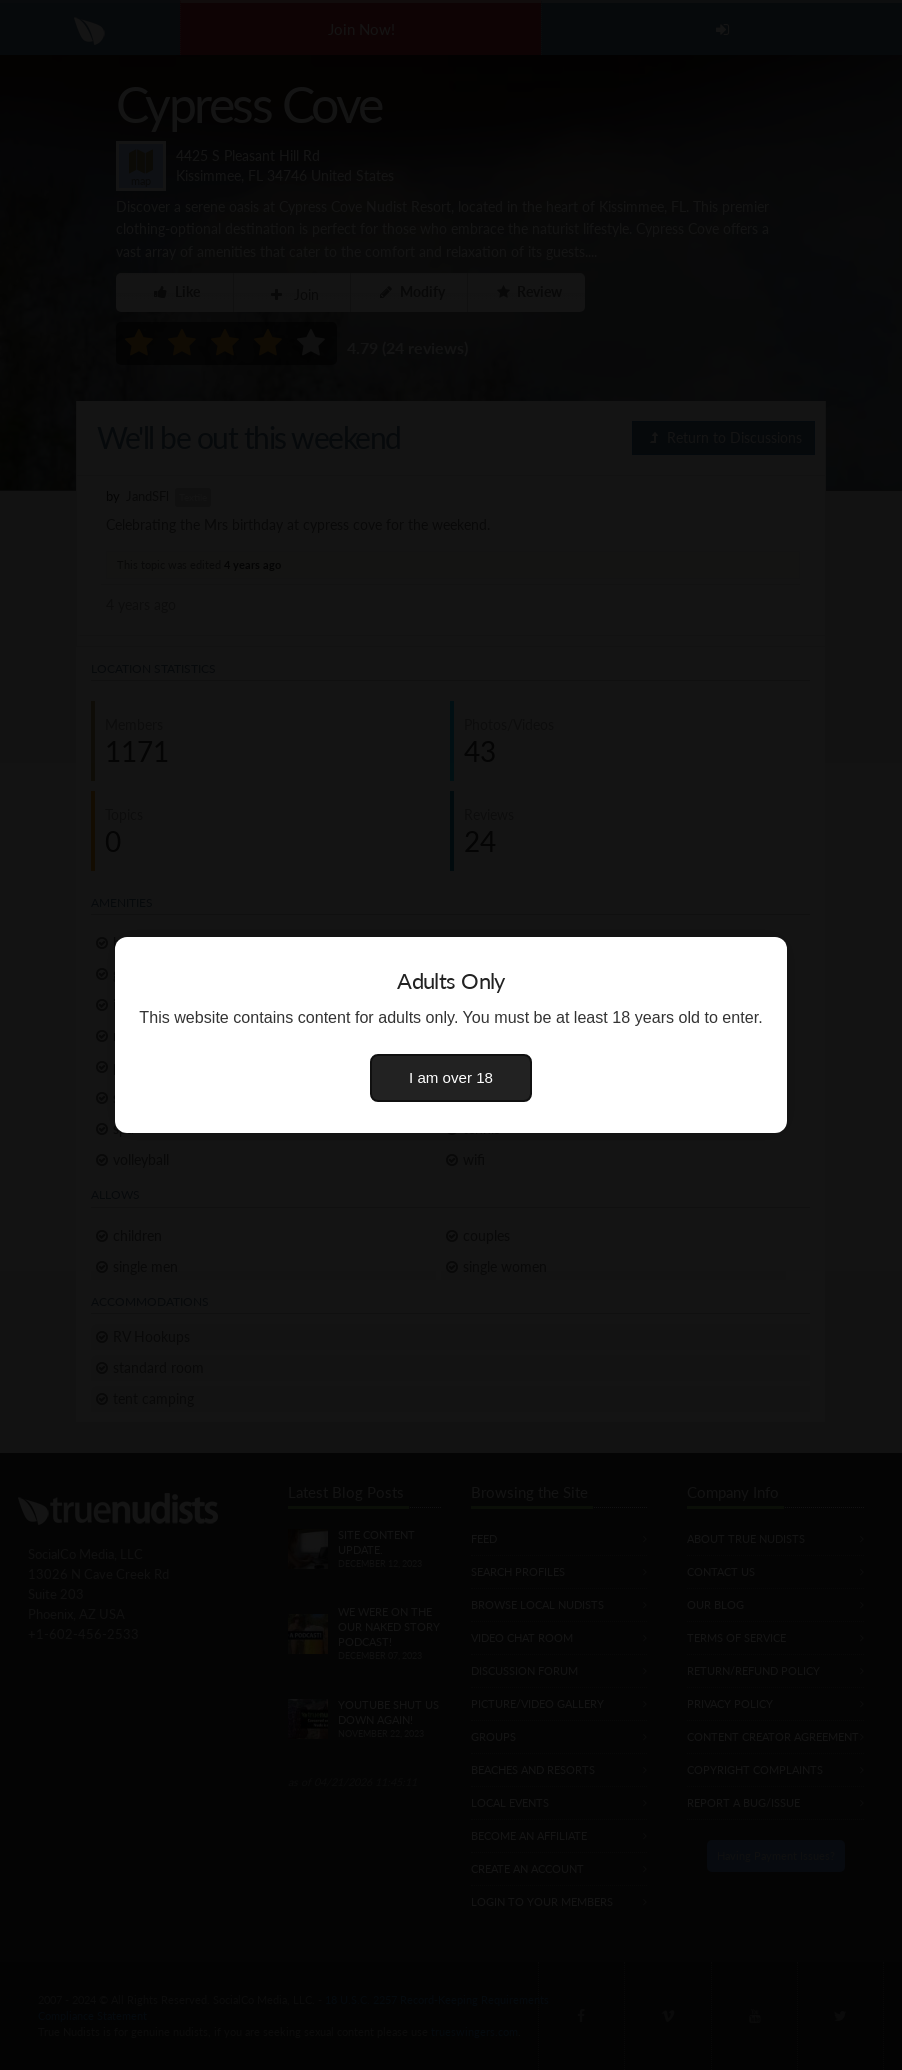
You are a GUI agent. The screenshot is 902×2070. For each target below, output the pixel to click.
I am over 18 (451, 1077)
